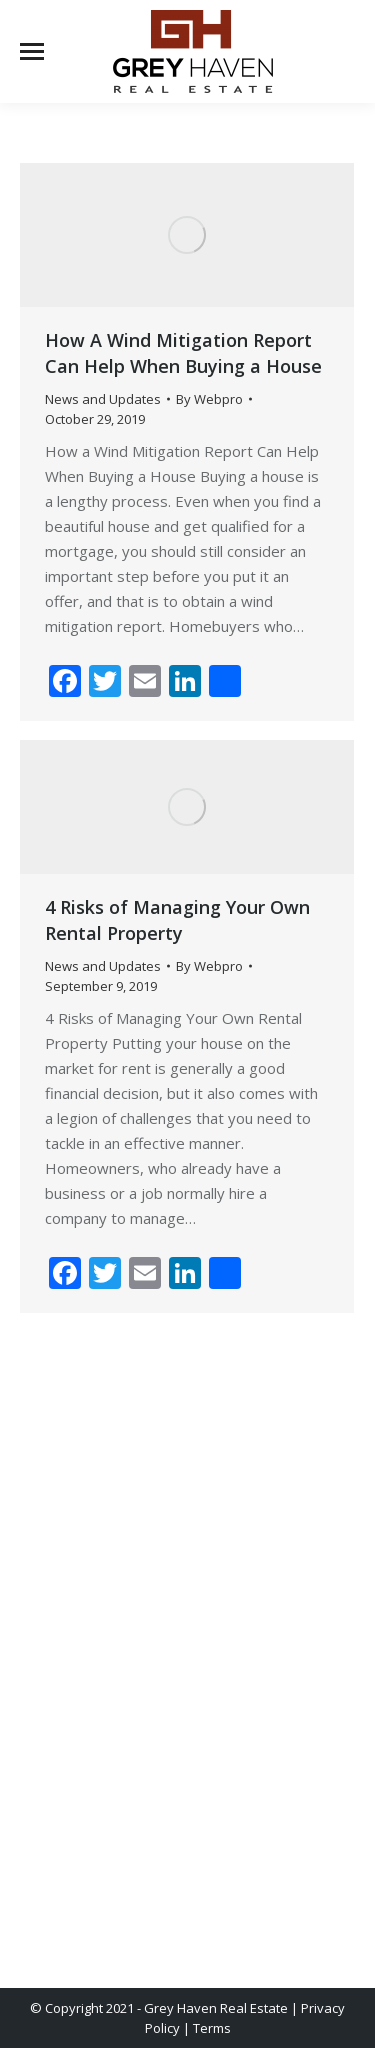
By (209, 399)
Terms (212, 2028)
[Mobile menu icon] (32, 51)
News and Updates (103, 399)
